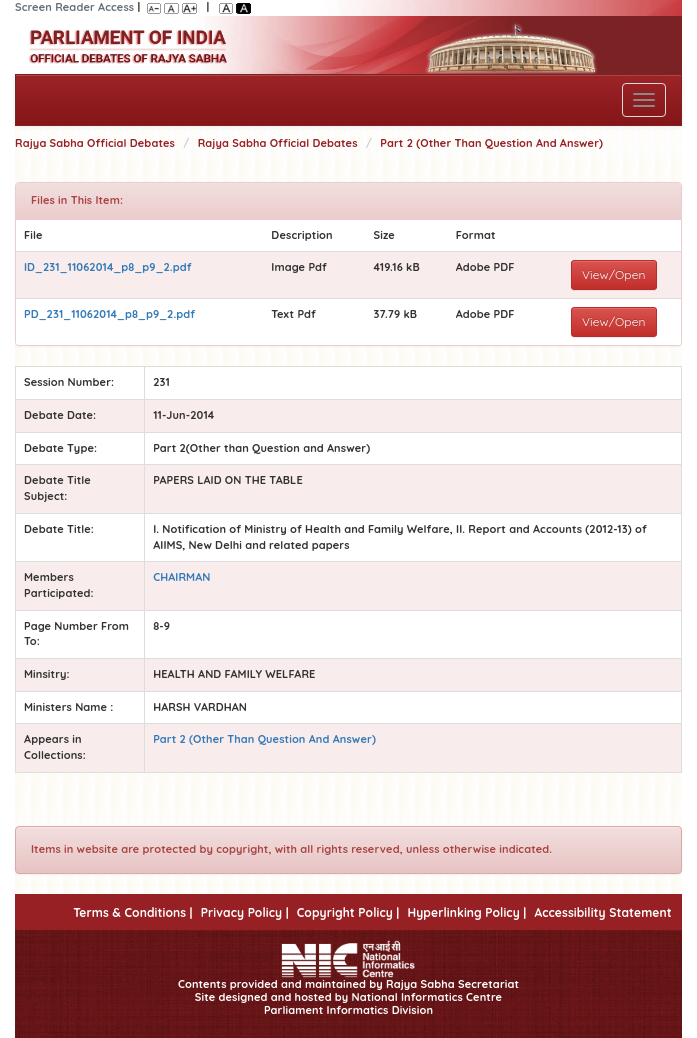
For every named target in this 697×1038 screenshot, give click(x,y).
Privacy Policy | (245, 912)
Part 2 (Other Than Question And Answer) (491, 143)
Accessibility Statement (602, 912)
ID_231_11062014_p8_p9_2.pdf (108, 267)
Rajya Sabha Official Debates (95, 143)
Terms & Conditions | (132, 912)
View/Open (614, 274)
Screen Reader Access (74, 7)
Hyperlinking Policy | (466, 912)
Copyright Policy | (348, 912)
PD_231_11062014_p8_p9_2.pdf (109, 314)
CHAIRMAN (181, 577)
